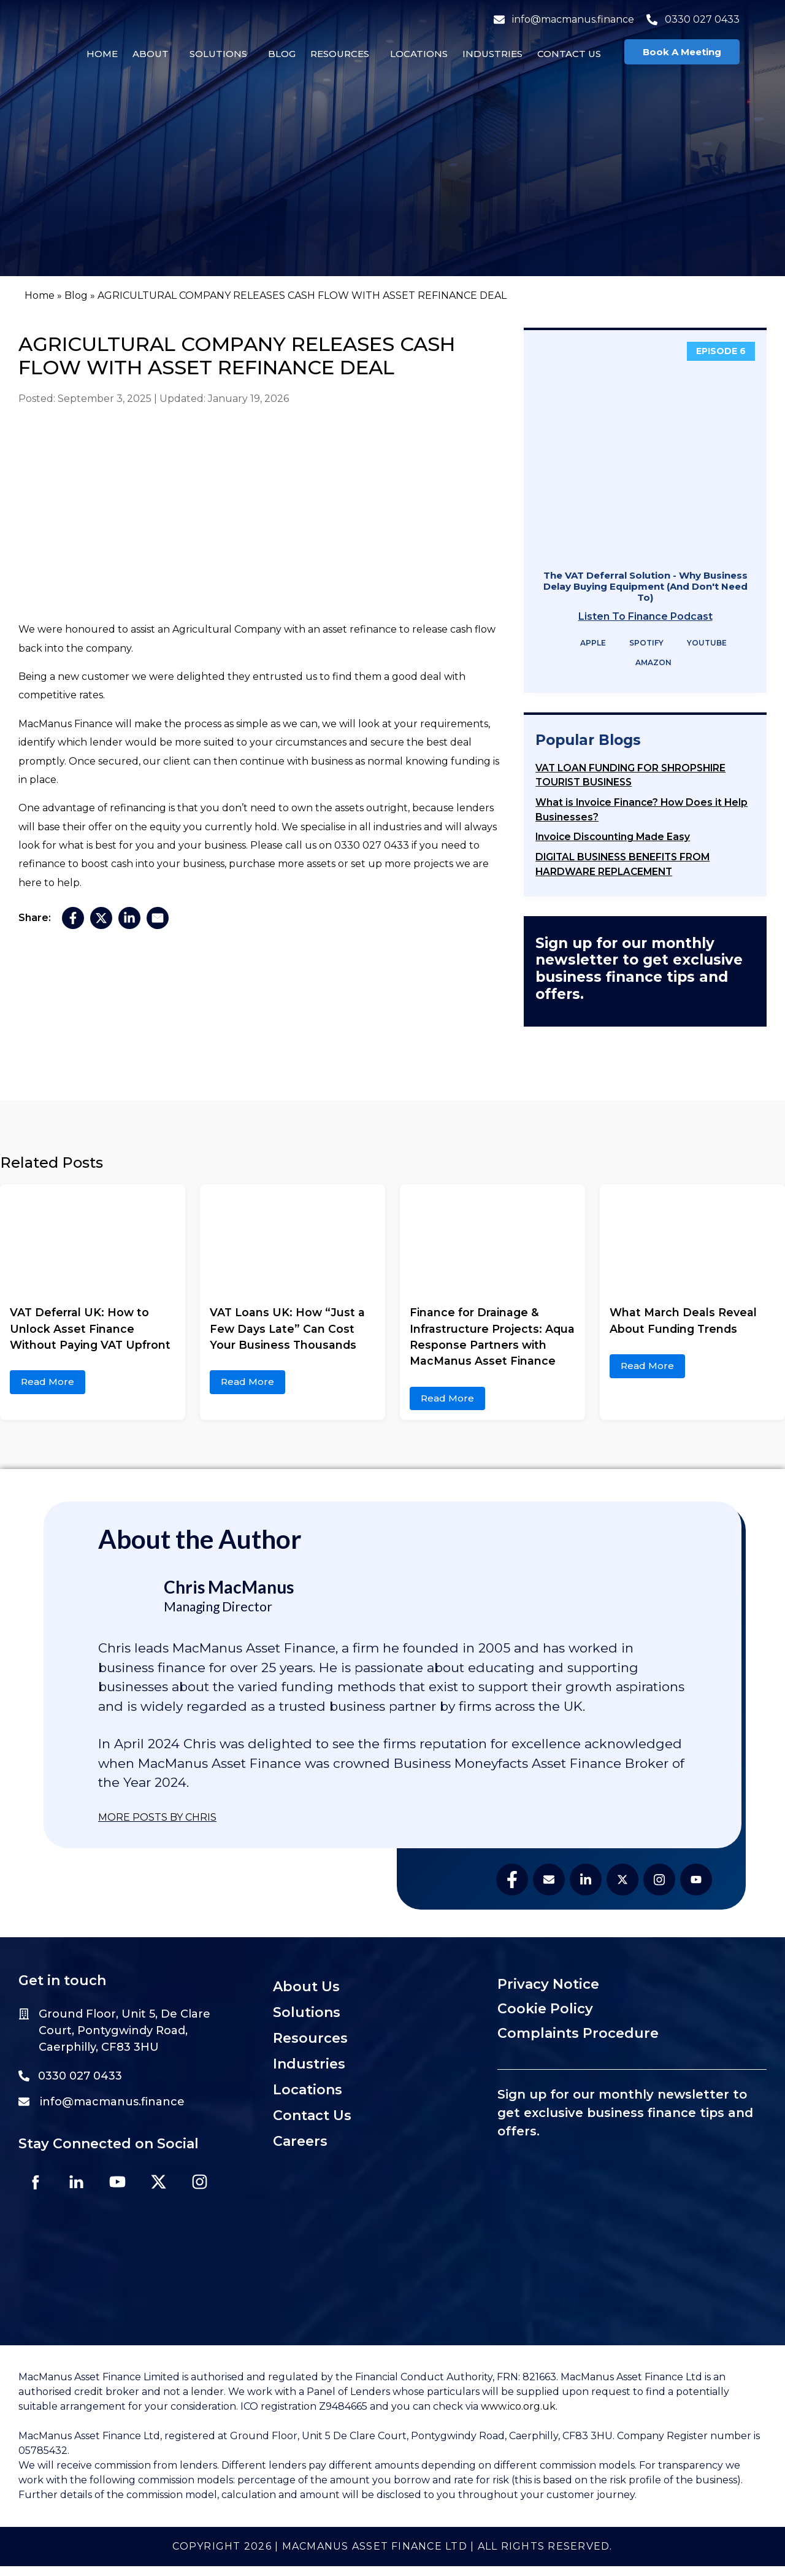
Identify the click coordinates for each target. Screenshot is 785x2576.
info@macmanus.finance (560, 19)
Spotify (638, 643)
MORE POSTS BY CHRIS (157, 1817)
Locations (415, 54)
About (147, 54)
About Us (306, 1986)
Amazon (645, 663)
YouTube (699, 643)
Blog (278, 54)
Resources (336, 54)
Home (98, 54)
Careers (300, 2141)
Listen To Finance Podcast (645, 616)
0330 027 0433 (689, 19)
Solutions (214, 54)
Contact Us (565, 54)
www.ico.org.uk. (519, 2416)
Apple (585, 642)
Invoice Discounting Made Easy (612, 837)
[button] (150, 53)
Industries (489, 54)
